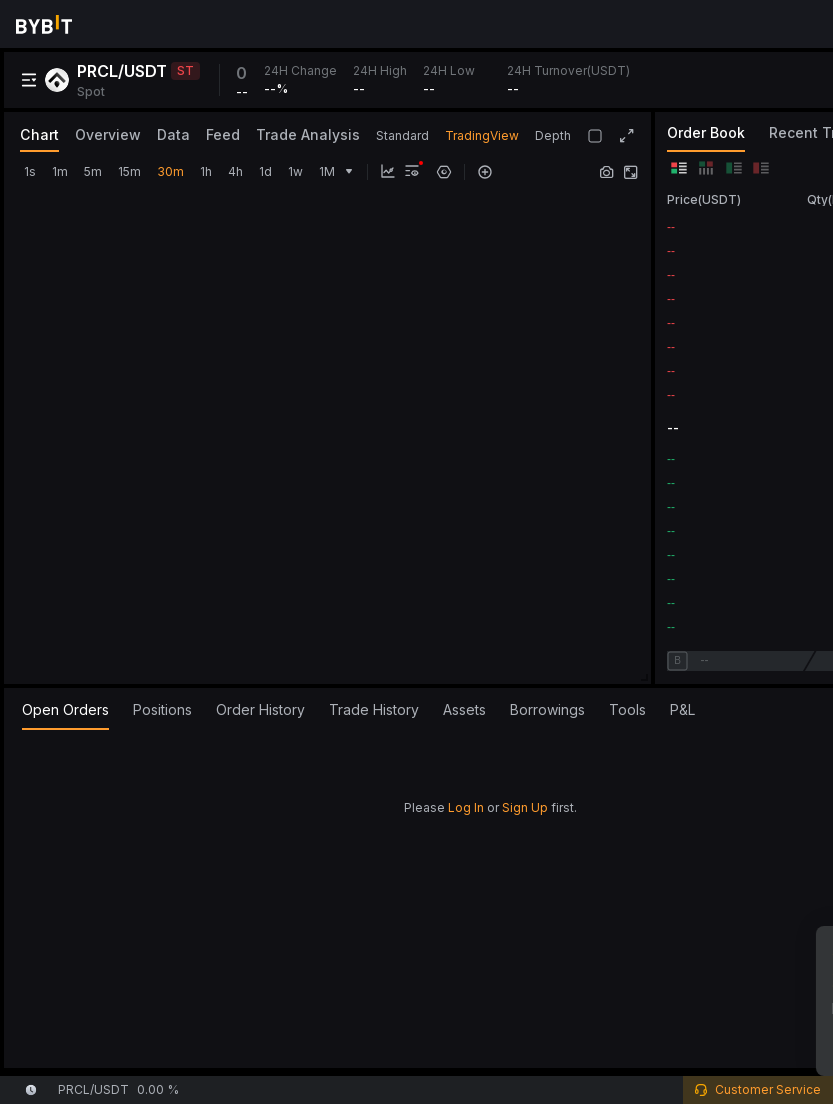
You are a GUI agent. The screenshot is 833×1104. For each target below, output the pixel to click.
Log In (466, 807)
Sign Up (525, 807)
